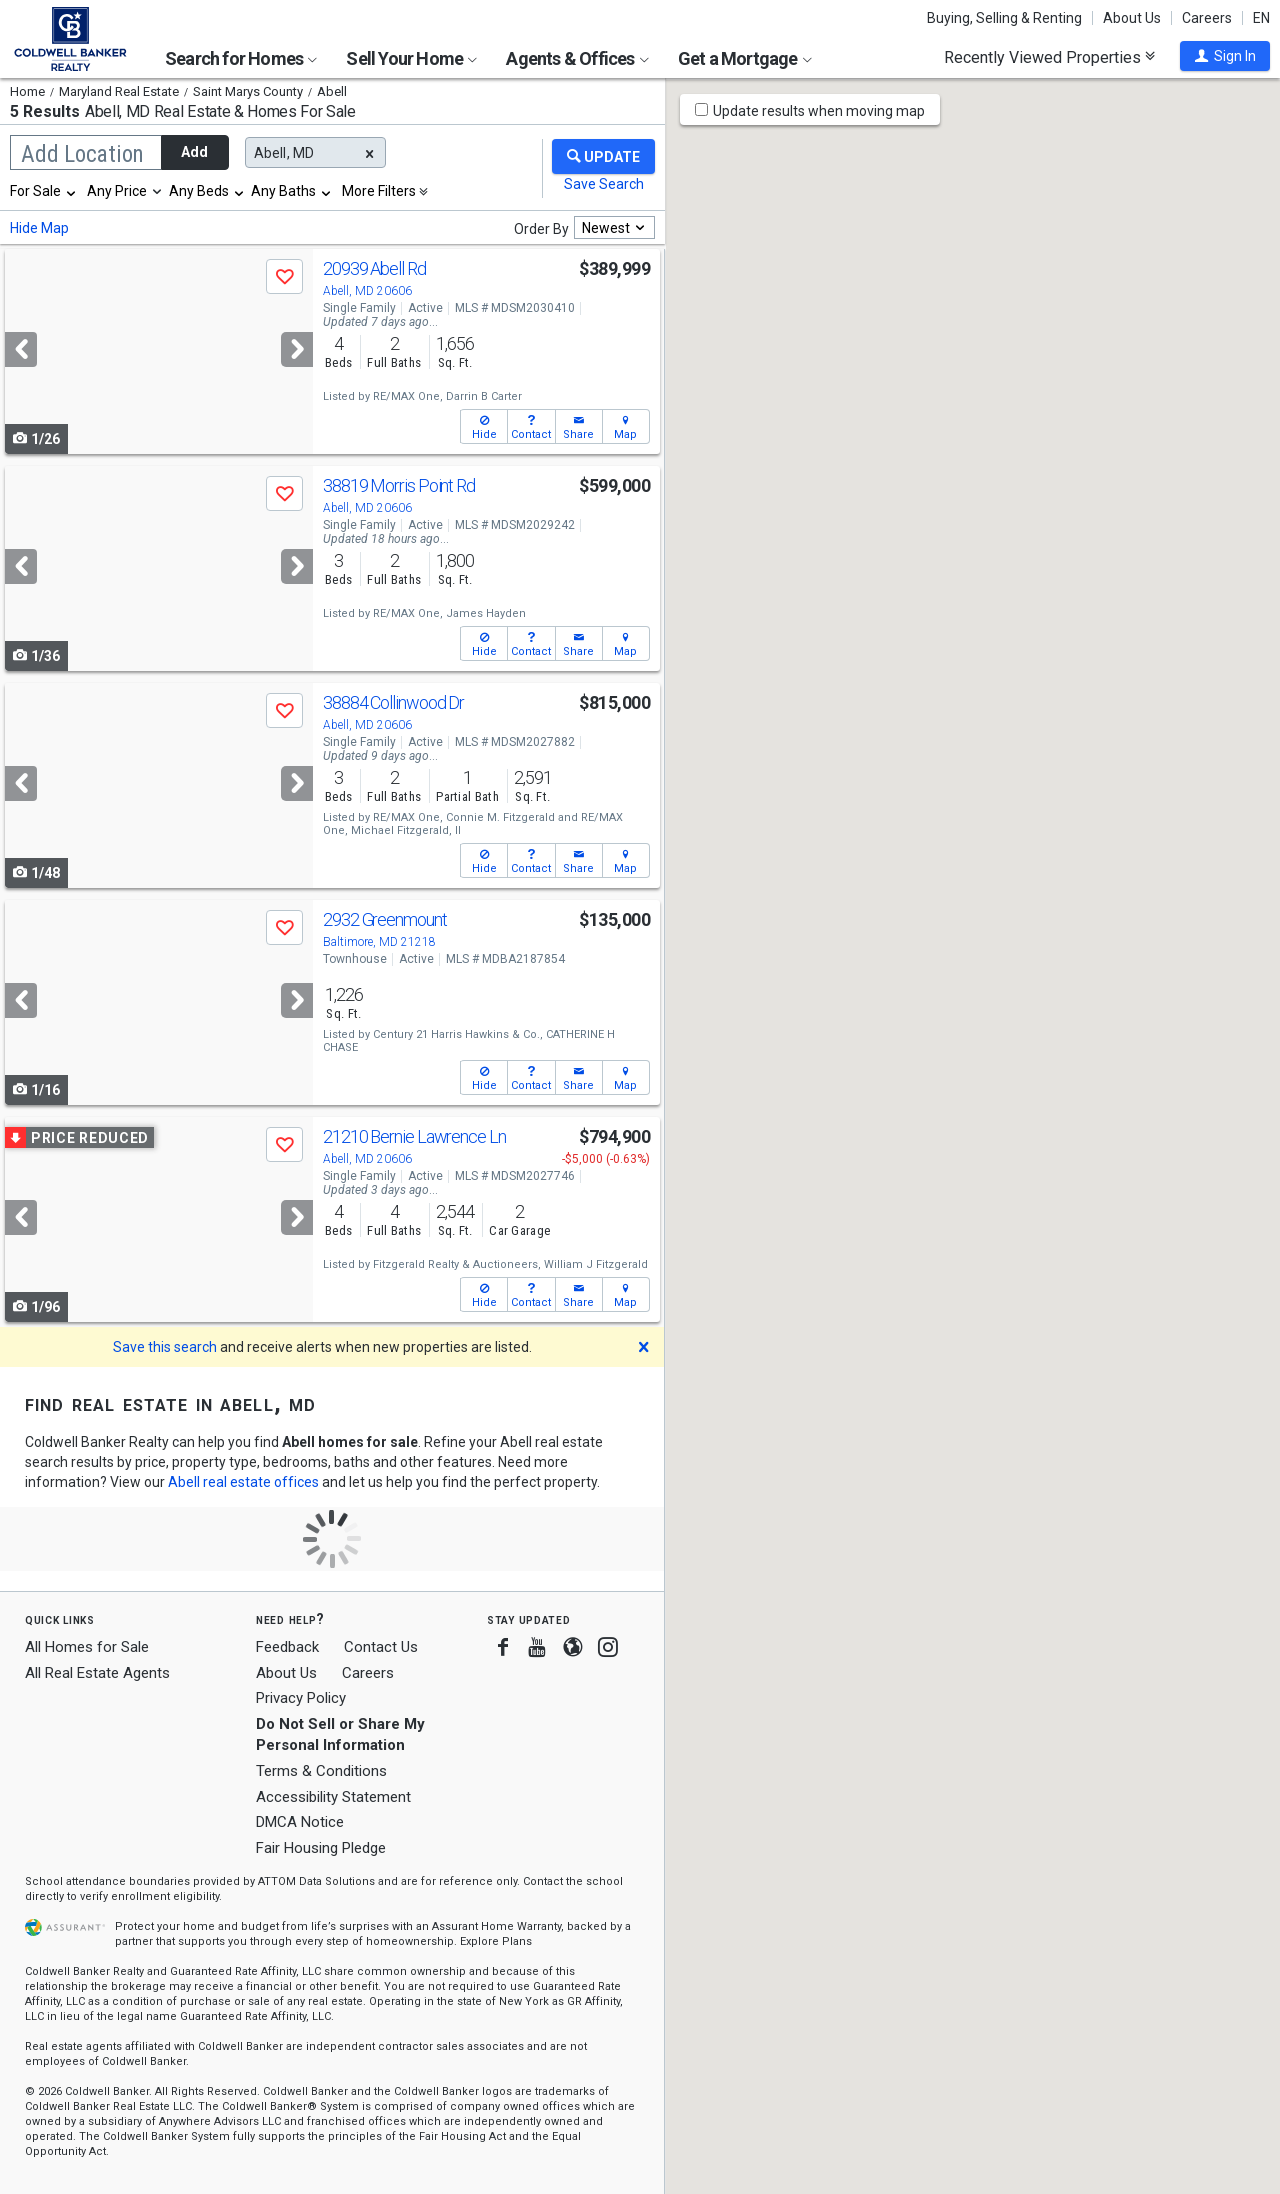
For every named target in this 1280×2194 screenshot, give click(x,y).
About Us (1132, 18)
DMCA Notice (300, 1822)
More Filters (379, 191)
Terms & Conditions (321, 1771)
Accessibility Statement (333, 1797)
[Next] (297, 349)
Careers (1207, 18)
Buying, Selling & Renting (1004, 18)
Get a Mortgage (745, 58)
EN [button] (1261, 18)
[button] (1225, 56)
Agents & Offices (577, 58)
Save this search (165, 1347)
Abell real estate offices (243, 1482)
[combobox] (44, 191)
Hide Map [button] (39, 228)
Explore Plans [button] (496, 1941)
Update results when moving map (819, 111)
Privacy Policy (301, 1698)
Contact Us (381, 1647)
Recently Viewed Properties (1049, 57)
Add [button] (194, 152)
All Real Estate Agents (97, 1673)
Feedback (287, 1647)
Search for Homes (241, 58)
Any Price (117, 191)
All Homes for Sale (87, 1647)
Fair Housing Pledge (321, 1848)
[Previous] (21, 349)
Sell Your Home (411, 58)
